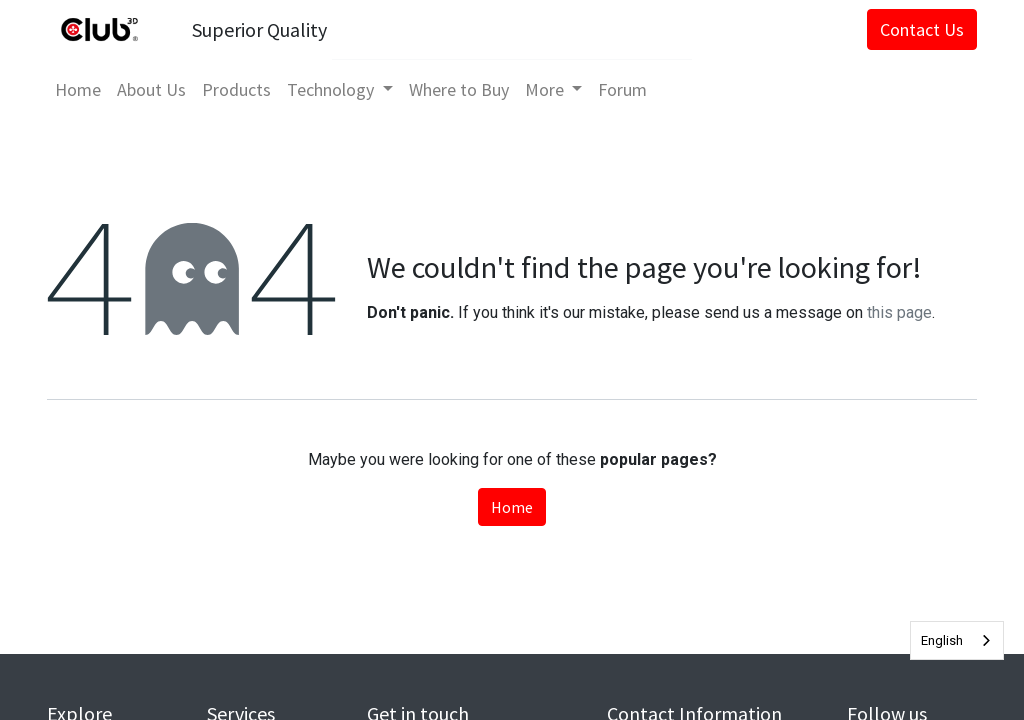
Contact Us (922, 29)
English (942, 640)
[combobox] (957, 640)
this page (899, 312)
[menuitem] (78, 89)
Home (512, 507)
